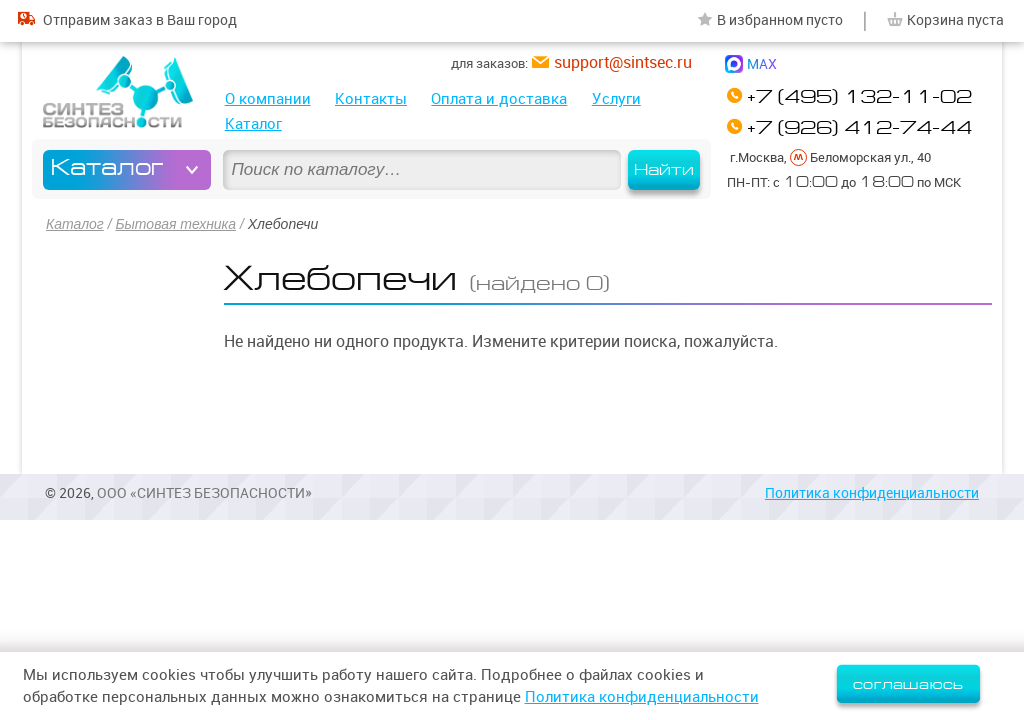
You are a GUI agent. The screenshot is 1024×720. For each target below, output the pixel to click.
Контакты (371, 98)
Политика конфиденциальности (872, 493)
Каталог (253, 123)
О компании (268, 98)
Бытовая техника (175, 224)
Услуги (616, 98)
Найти (664, 170)
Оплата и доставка (499, 98)
